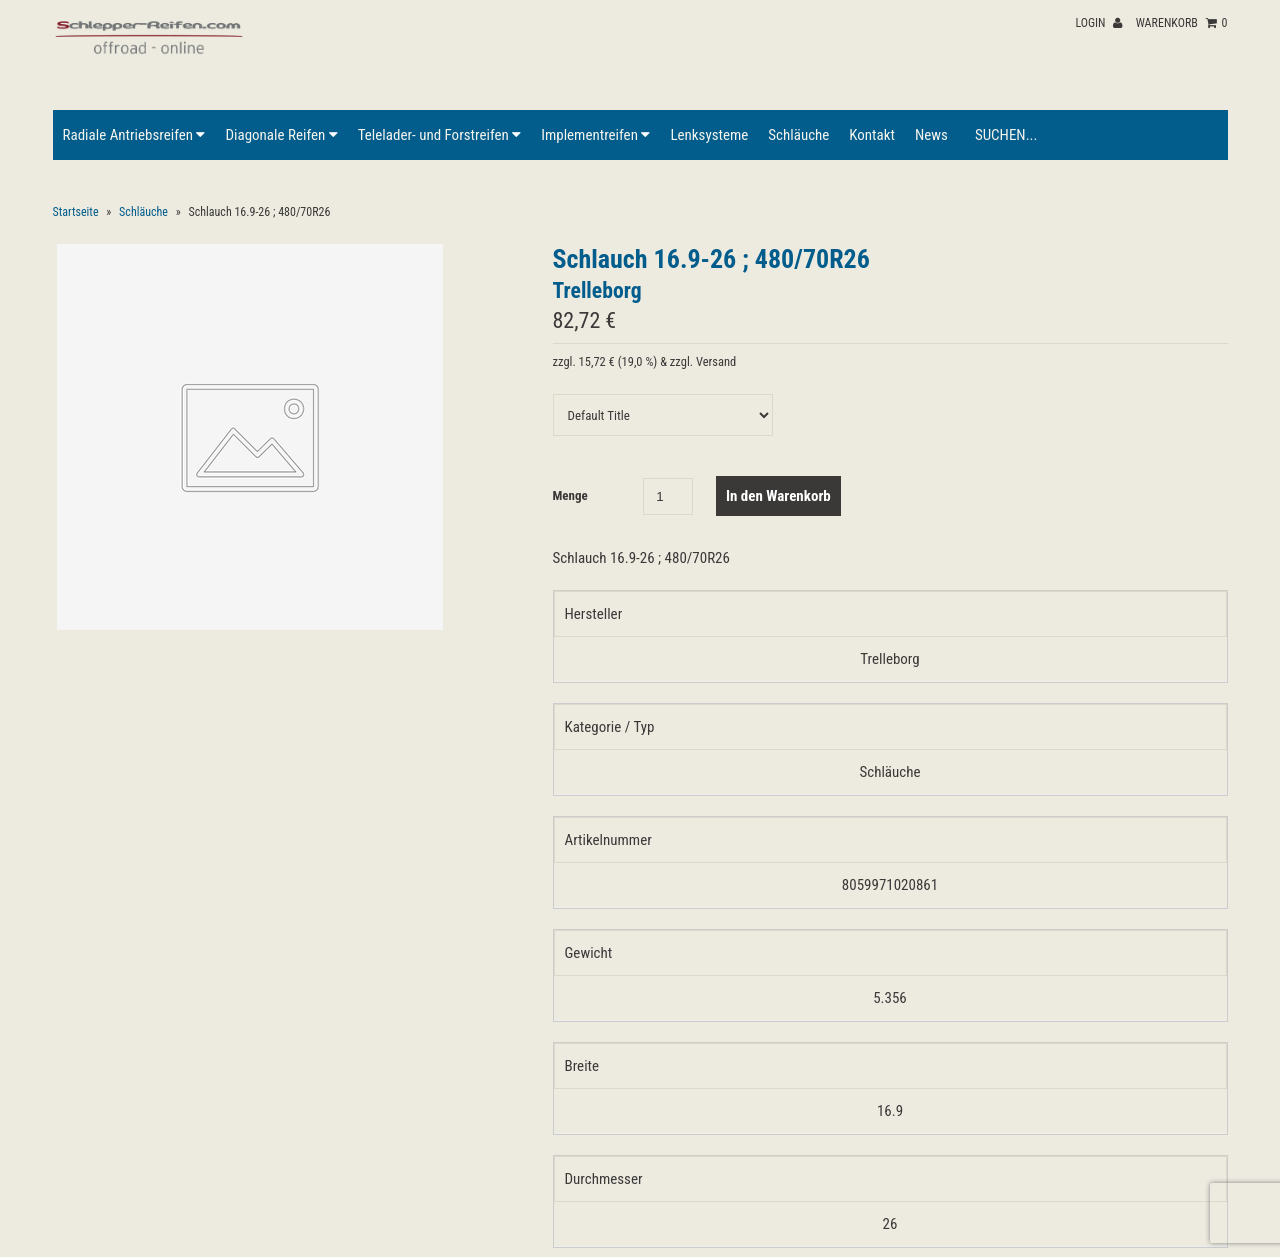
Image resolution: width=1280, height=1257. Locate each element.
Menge (570, 495)
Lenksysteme (709, 135)
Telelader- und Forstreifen (439, 135)
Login (1098, 23)
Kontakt (872, 135)
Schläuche (798, 135)
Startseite (76, 212)
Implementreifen (595, 135)
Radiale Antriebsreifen (134, 135)
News (931, 135)
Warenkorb (1182, 23)
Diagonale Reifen (281, 135)
